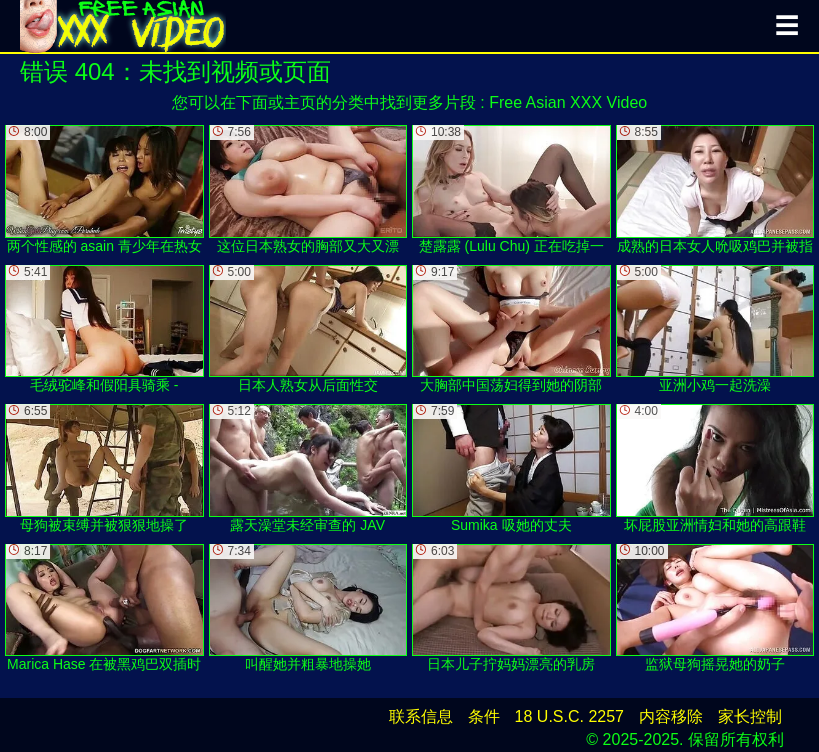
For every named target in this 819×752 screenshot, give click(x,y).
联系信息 (421, 716)
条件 (484, 716)
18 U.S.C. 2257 (569, 716)
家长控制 (750, 716)
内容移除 (671, 716)
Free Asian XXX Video (568, 102)
